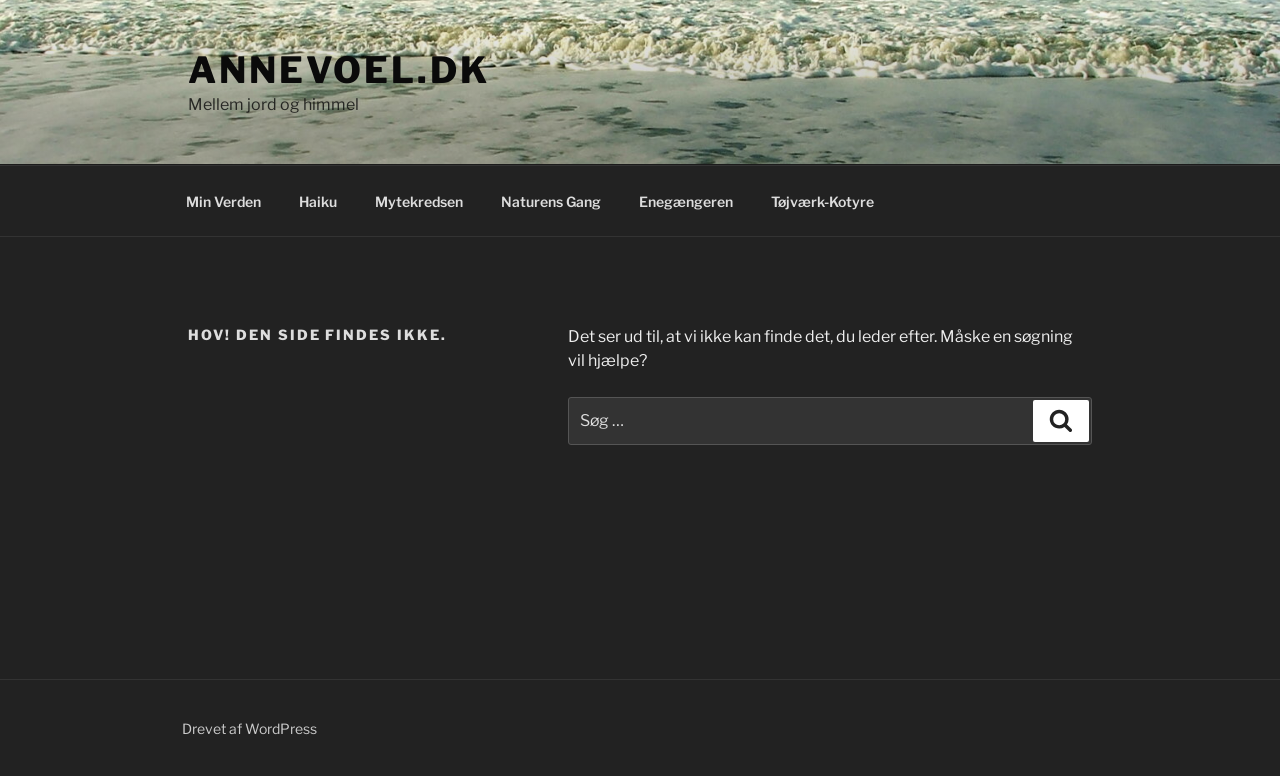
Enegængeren (686, 201)
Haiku (318, 201)
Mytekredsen (419, 201)
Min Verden (223, 201)
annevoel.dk (339, 70)
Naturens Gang (551, 201)
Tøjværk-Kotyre (822, 201)
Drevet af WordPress (249, 728)
